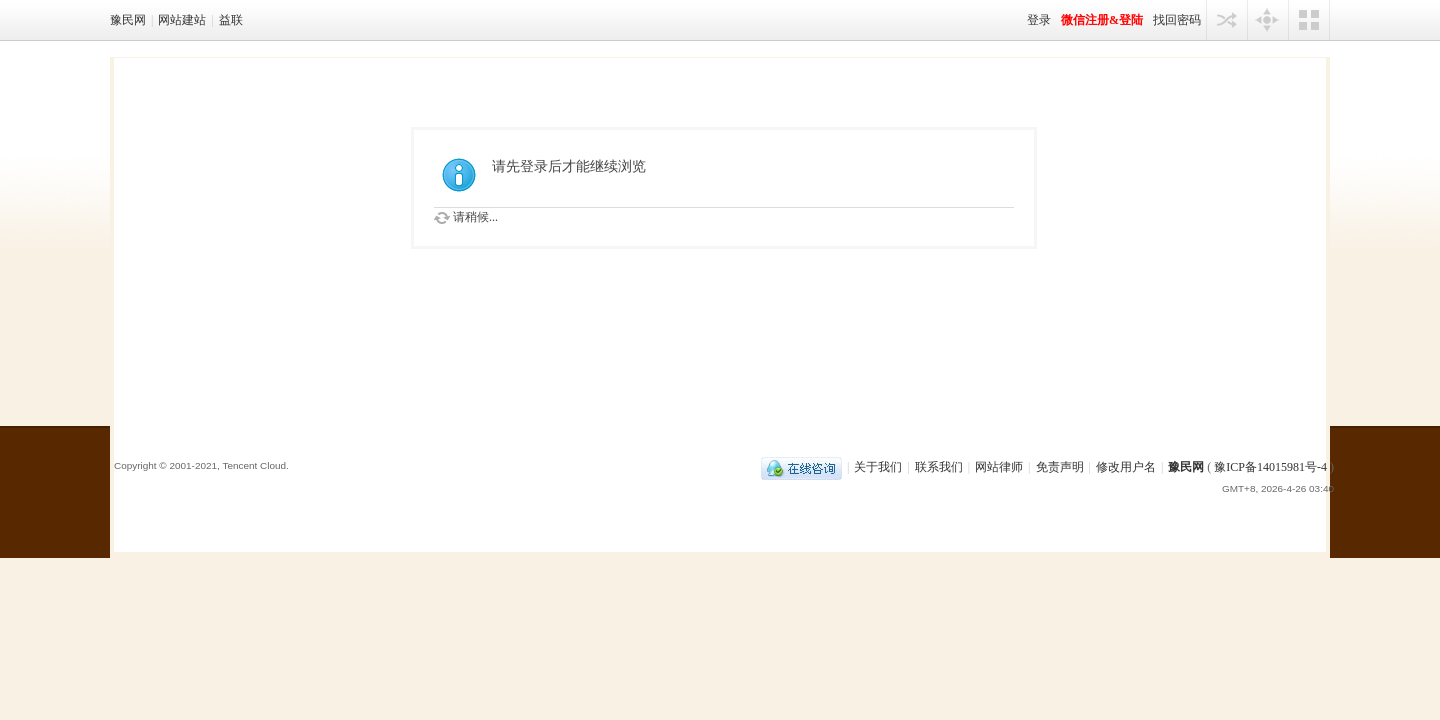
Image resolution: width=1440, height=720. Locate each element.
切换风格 (1309, 20)
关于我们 (878, 467)
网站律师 (999, 467)
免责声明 (1060, 467)
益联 (231, 20)
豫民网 (128, 20)
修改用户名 (1126, 467)
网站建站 (182, 20)
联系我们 (939, 467)
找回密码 (1177, 20)
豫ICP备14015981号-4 (1270, 467)
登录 (1039, 20)
